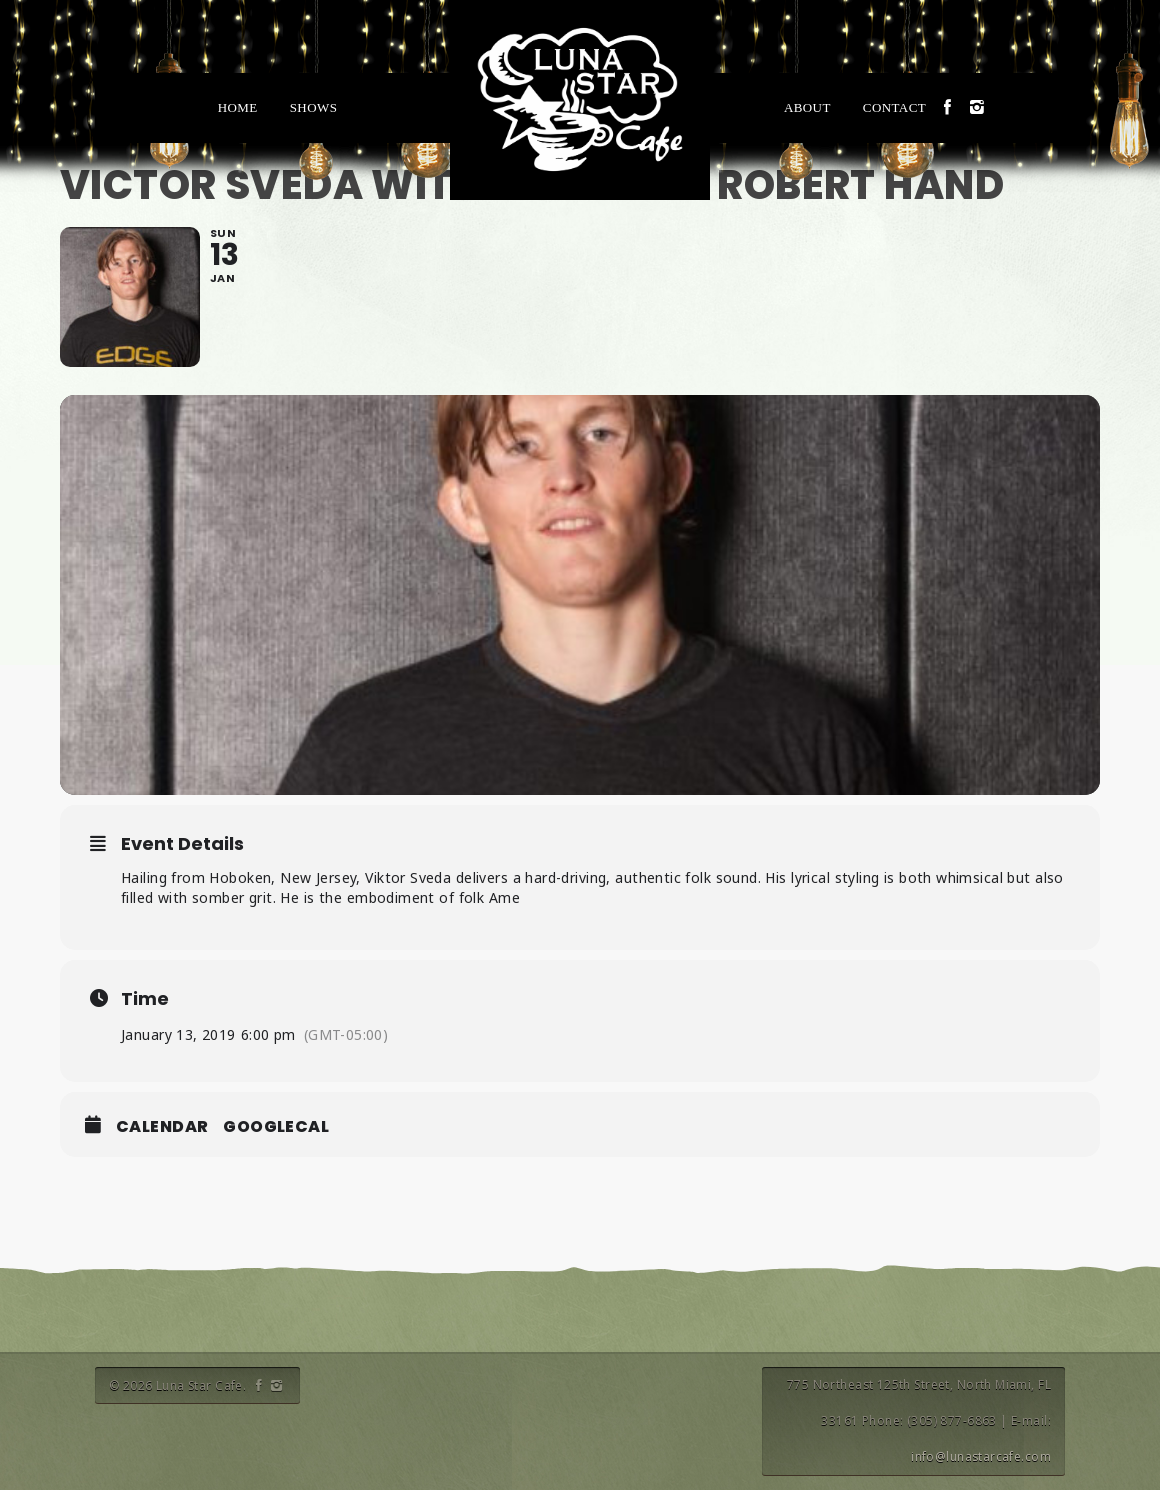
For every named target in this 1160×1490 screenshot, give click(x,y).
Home (238, 107)
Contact (894, 107)
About (807, 107)
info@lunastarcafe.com (981, 1456)
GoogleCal (276, 1127)
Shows (314, 107)
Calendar (162, 1127)
